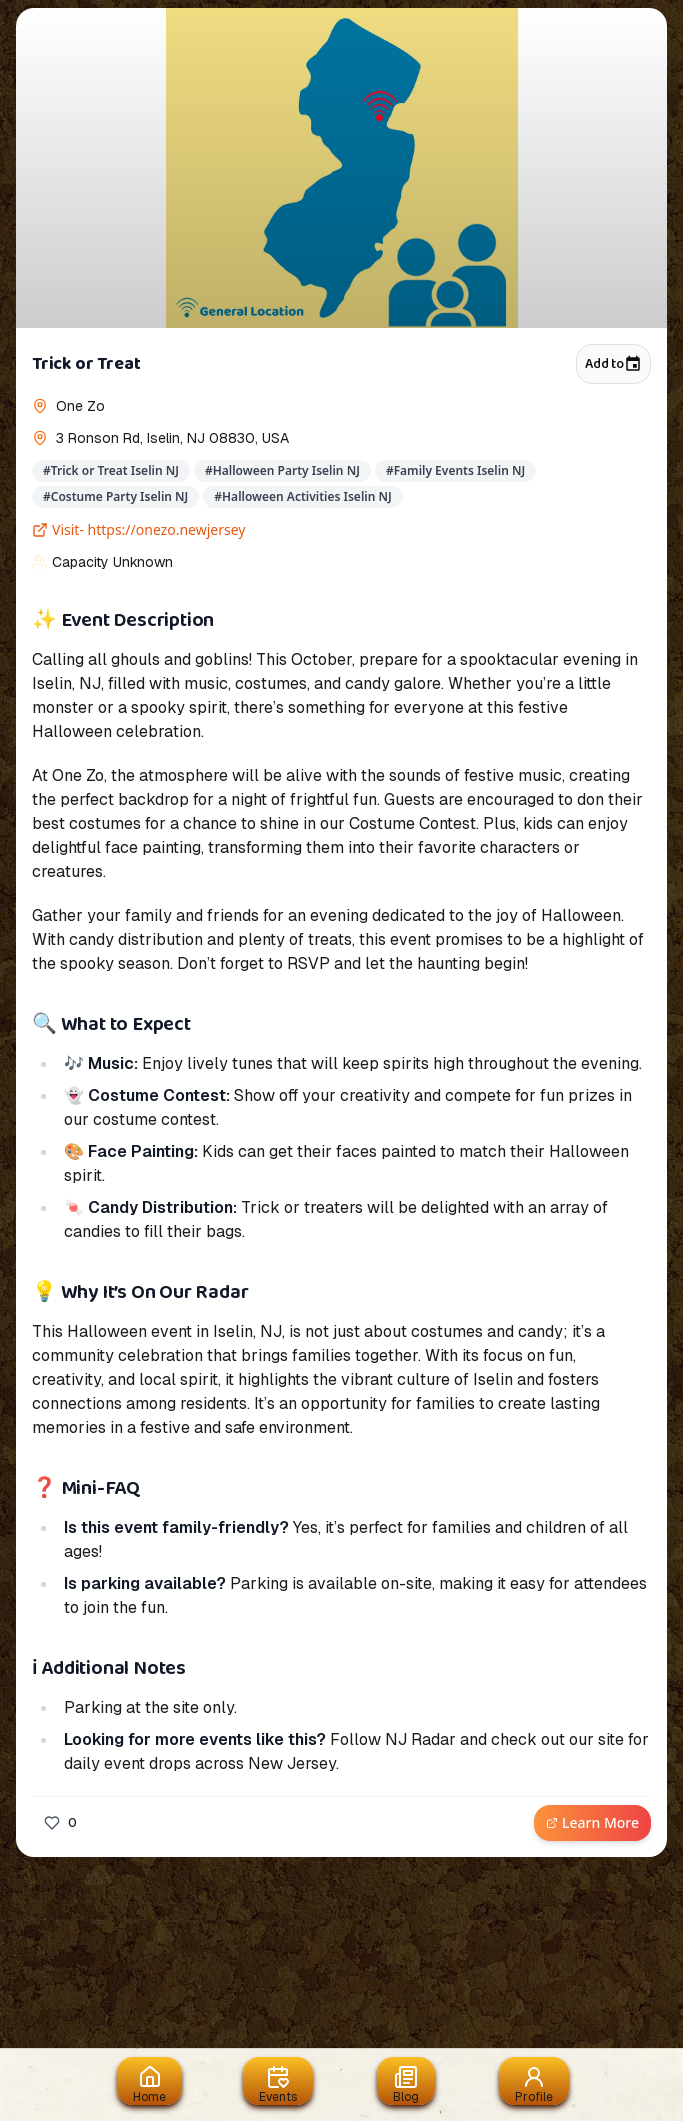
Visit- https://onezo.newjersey (139, 529)
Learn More (592, 1822)
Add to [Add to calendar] (613, 364)
